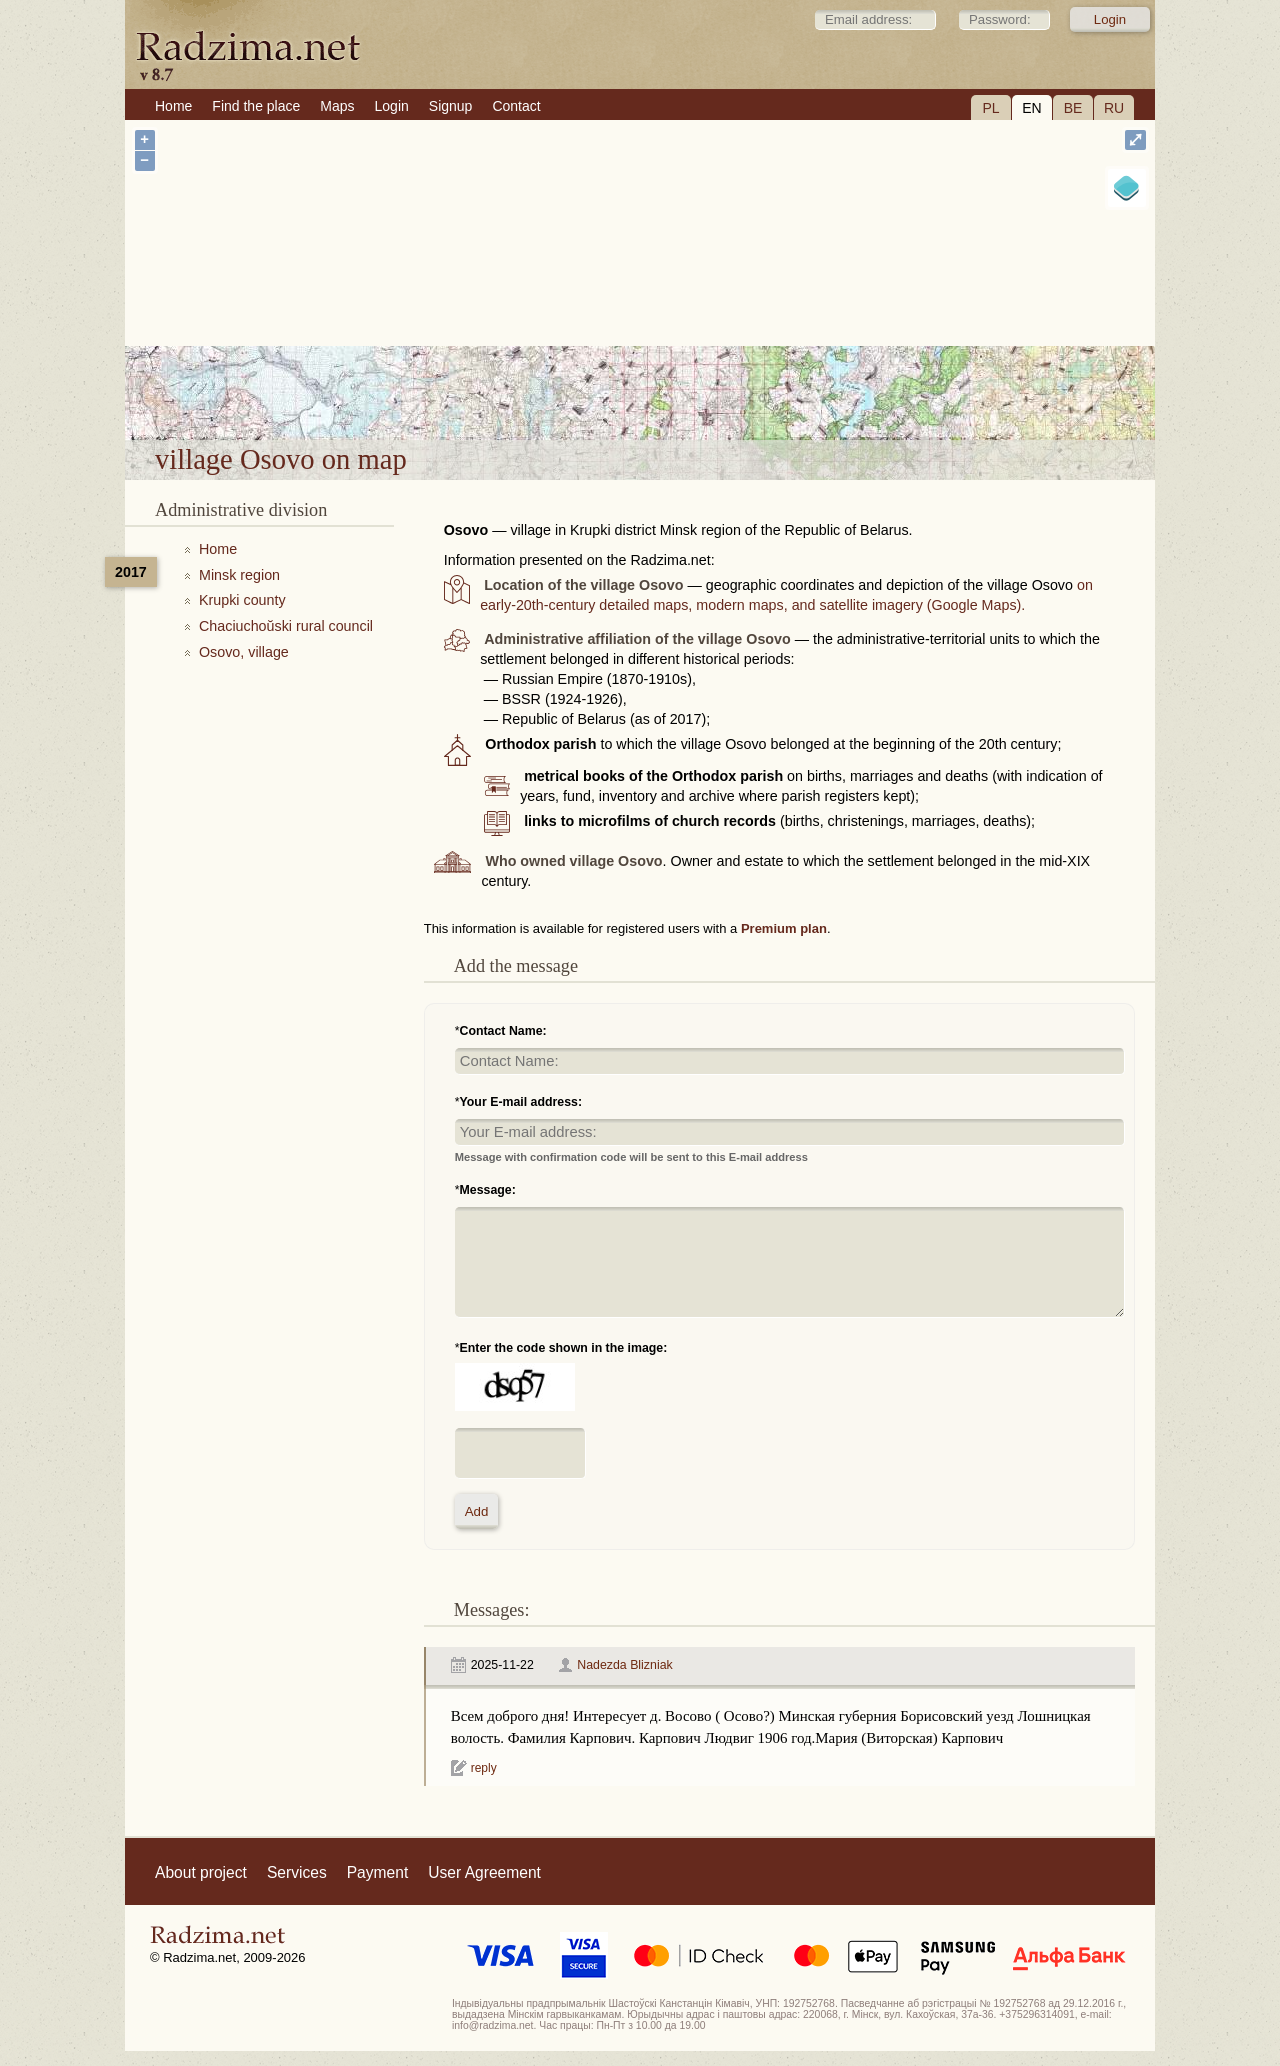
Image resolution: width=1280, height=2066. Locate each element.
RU (1114, 108)
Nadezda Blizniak (624, 1665)
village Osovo (700, 388)
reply (484, 1768)
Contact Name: (503, 1031)
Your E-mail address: (521, 1102)
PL (990, 108)
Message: (488, 1190)
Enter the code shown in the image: (564, 1348)
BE (1073, 108)
